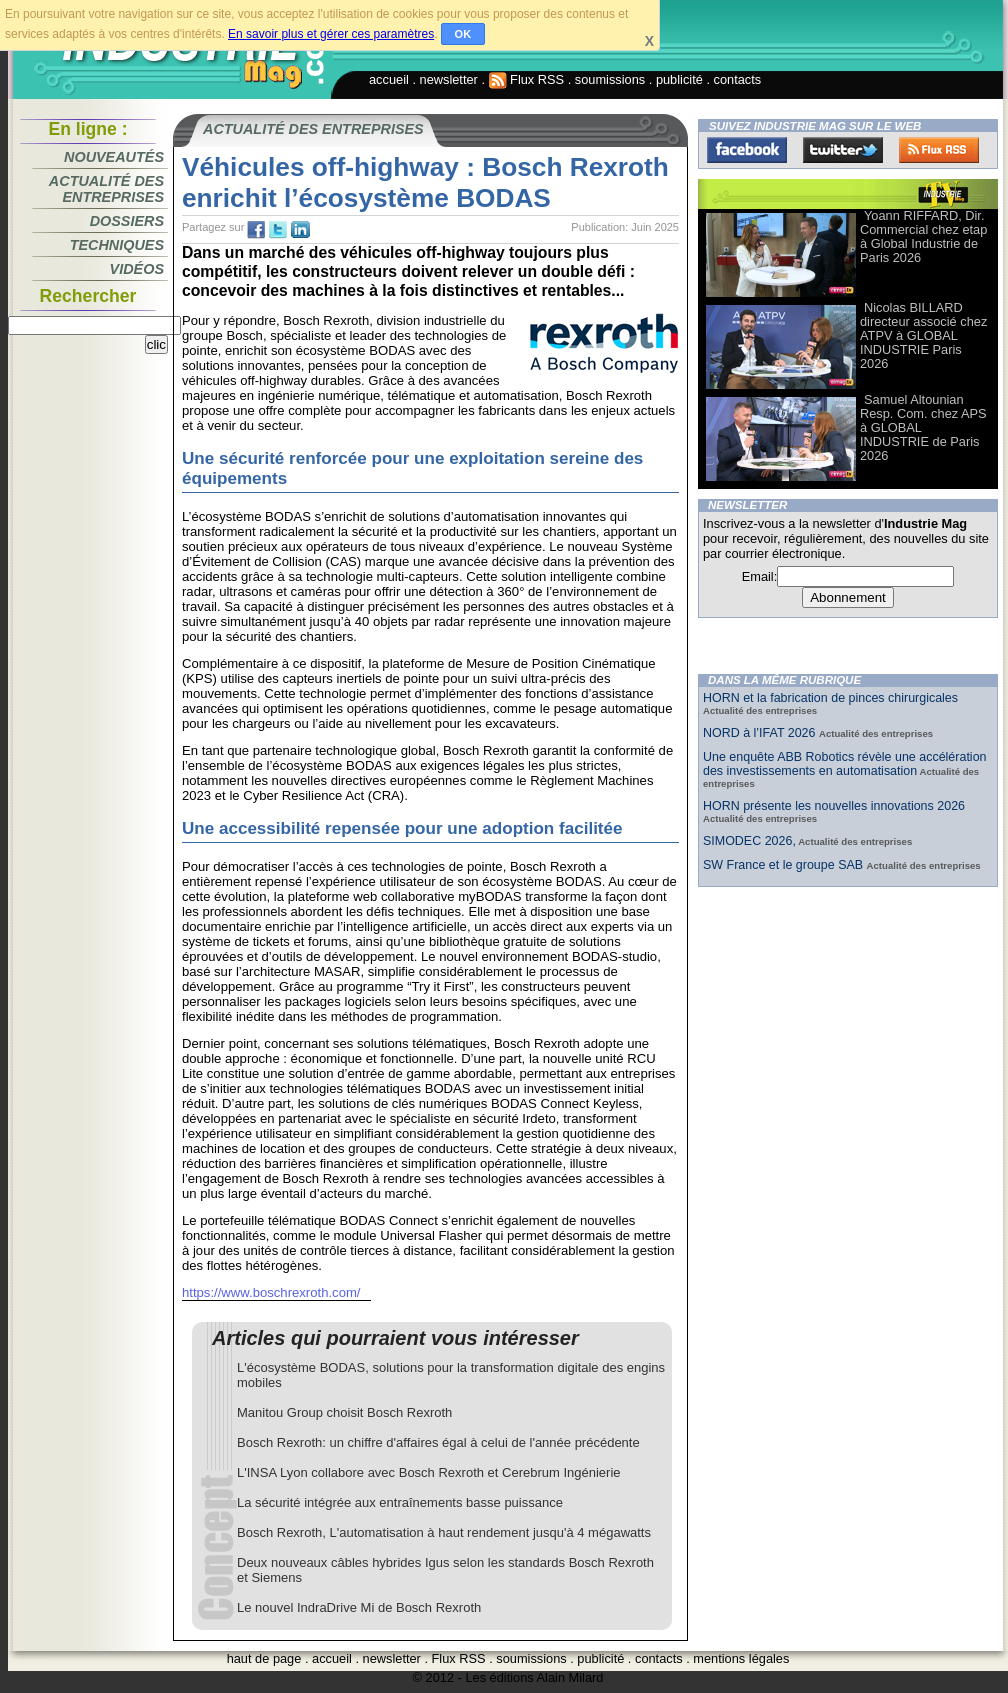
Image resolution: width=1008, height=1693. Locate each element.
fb (256, 230)
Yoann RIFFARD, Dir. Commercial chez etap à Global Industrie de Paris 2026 (923, 236)
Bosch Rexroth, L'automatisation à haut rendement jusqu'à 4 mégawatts (444, 1532)
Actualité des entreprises (106, 189)
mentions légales (741, 1658)
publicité (679, 79)
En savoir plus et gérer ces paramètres (331, 34)
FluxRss (939, 150)
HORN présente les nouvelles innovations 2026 (834, 806)
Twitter (843, 150)
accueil (389, 79)
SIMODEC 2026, (749, 841)
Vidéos (137, 269)
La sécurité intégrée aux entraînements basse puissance (400, 1502)
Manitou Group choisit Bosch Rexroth (344, 1412)
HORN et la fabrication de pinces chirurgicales (830, 698)
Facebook (747, 150)
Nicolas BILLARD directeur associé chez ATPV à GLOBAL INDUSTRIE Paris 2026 (923, 335)
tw (278, 230)
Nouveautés (114, 157)
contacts (738, 79)
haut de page (264, 1658)
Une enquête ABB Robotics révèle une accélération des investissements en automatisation (845, 764)
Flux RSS (527, 79)
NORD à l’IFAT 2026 (761, 733)
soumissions (610, 79)
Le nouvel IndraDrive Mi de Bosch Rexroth (359, 1607)
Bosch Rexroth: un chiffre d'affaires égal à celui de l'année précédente (438, 1442)
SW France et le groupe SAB (785, 865)
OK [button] (463, 34)
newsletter (449, 79)
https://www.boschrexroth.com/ (271, 1292)
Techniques (117, 245)
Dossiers (127, 221)
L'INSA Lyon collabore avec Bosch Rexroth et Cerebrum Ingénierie (429, 1472)
